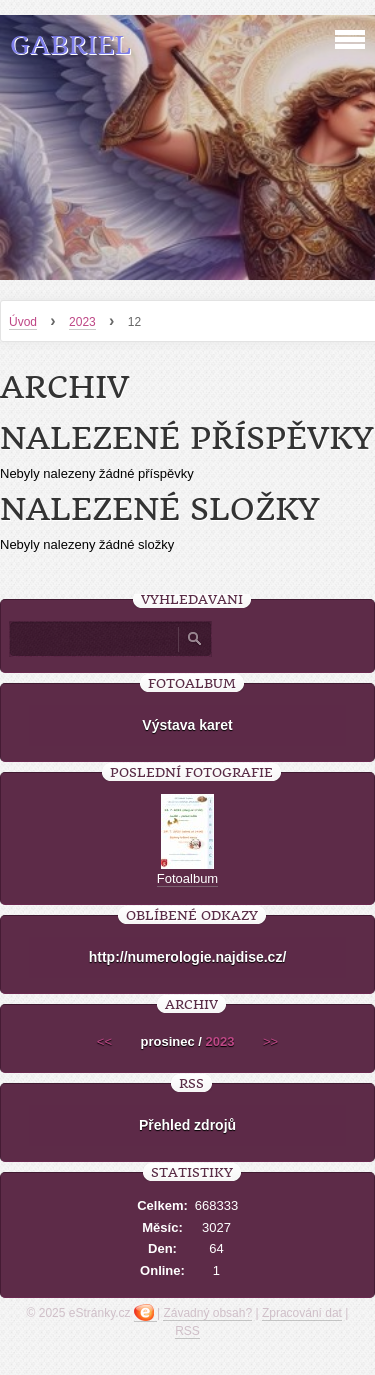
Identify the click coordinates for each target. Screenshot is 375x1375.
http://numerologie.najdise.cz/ (188, 957)
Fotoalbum (187, 878)
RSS (187, 1331)
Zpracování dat (302, 1313)
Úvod (23, 322)
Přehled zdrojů (187, 1125)
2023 (82, 322)
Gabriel (70, 45)
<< (104, 1041)
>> (270, 1041)
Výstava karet (187, 725)
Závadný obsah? (207, 1313)
